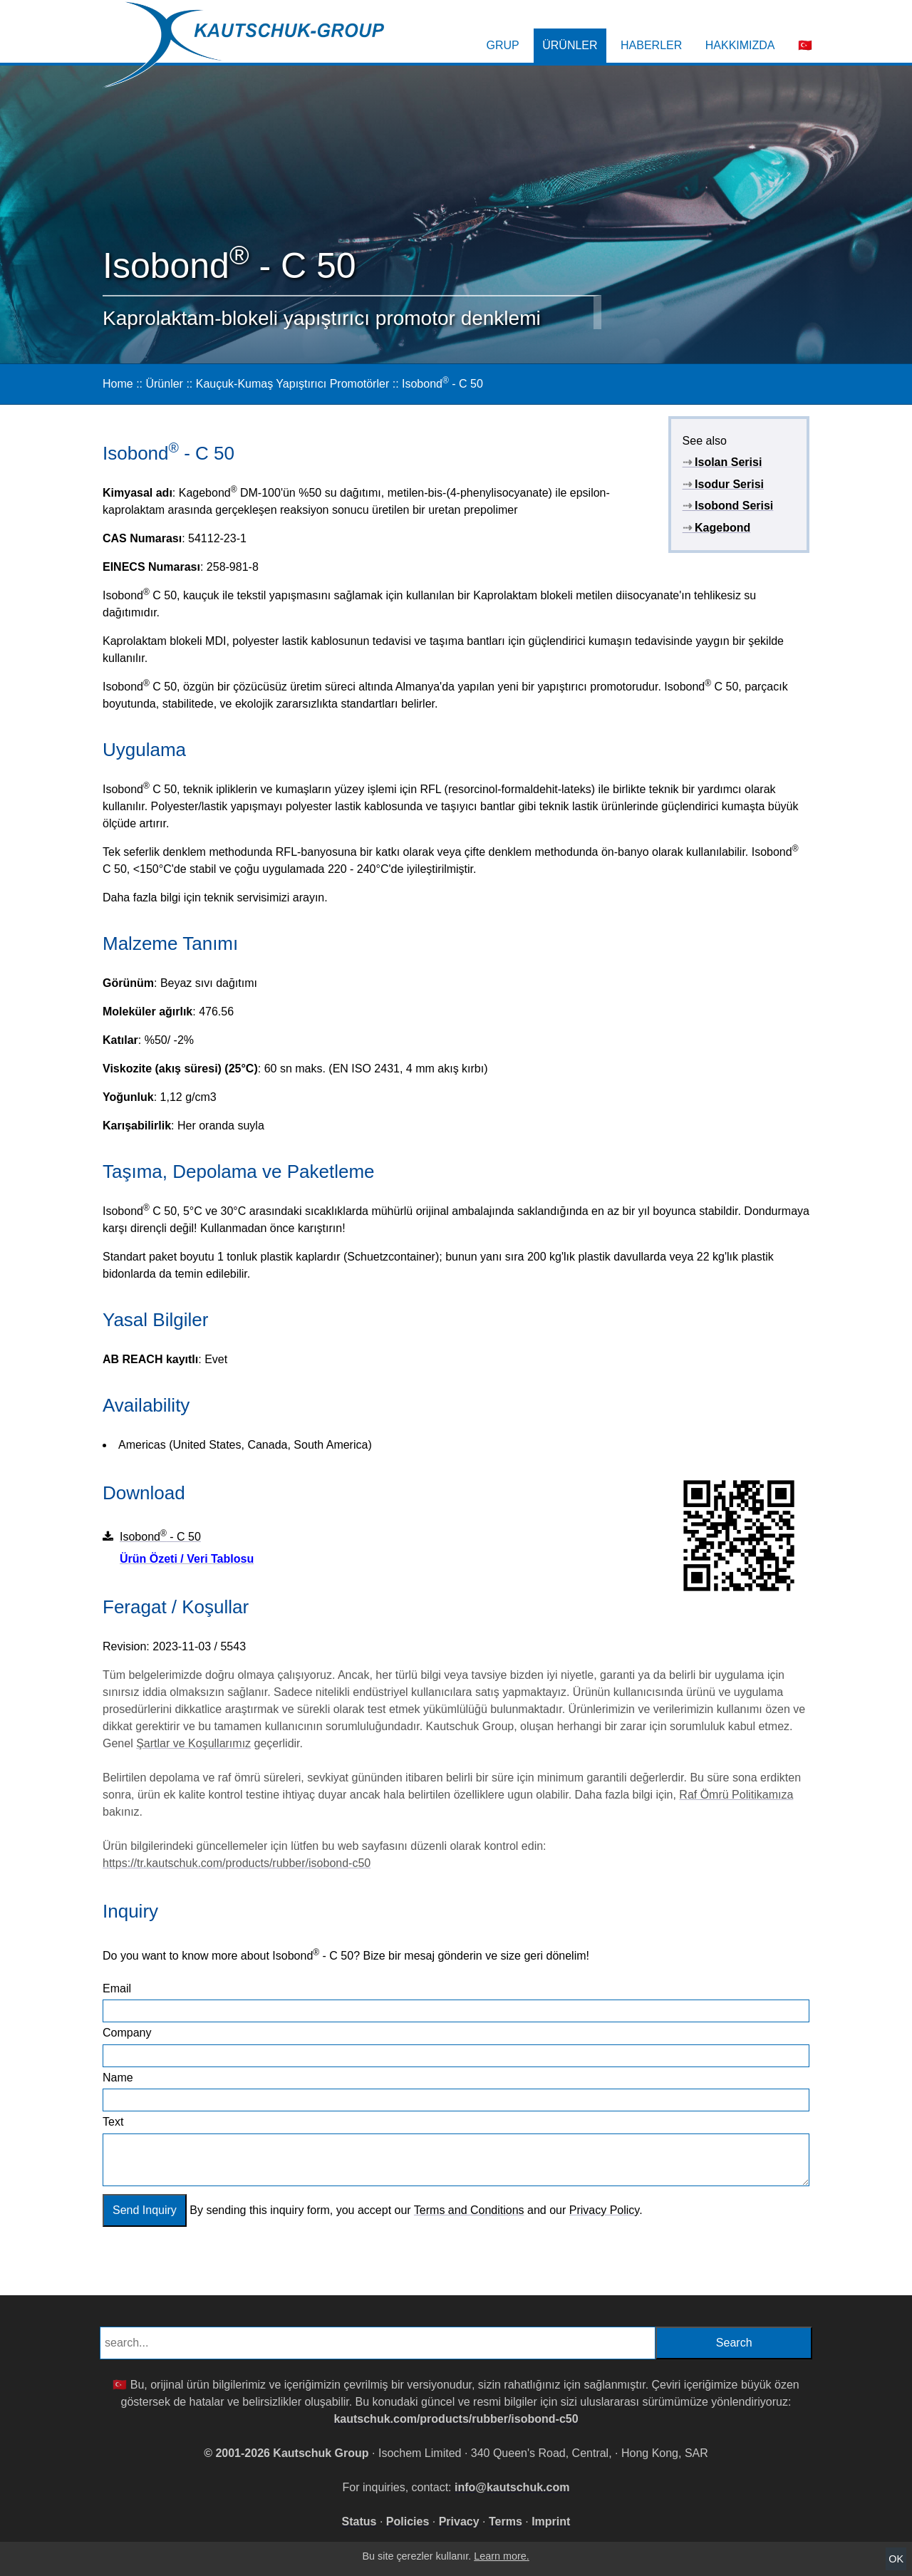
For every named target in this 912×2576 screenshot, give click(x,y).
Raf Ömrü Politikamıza (736, 1795)
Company (127, 2033)
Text (113, 2122)
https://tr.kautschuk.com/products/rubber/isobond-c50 (236, 1863)
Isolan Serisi (722, 462)
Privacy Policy (604, 2210)
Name (118, 2077)
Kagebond (717, 528)
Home (118, 384)
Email (117, 1988)
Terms (505, 2521)
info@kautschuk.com (512, 2487)
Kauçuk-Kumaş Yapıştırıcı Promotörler (293, 384)
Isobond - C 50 (442, 384)
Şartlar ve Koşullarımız (193, 1743)
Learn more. (501, 2556)
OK (895, 2559)
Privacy (459, 2521)
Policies (407, 2521)
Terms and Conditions (469, 2210)
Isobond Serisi (728, 506)
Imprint (551, 2521)
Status (359, 2521)
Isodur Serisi (723, 484)
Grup (503, 45)
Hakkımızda (740, 45)
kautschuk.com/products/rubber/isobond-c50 (455, 2419)
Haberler (651, 45)
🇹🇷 (805, 45)
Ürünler (569, 45)
